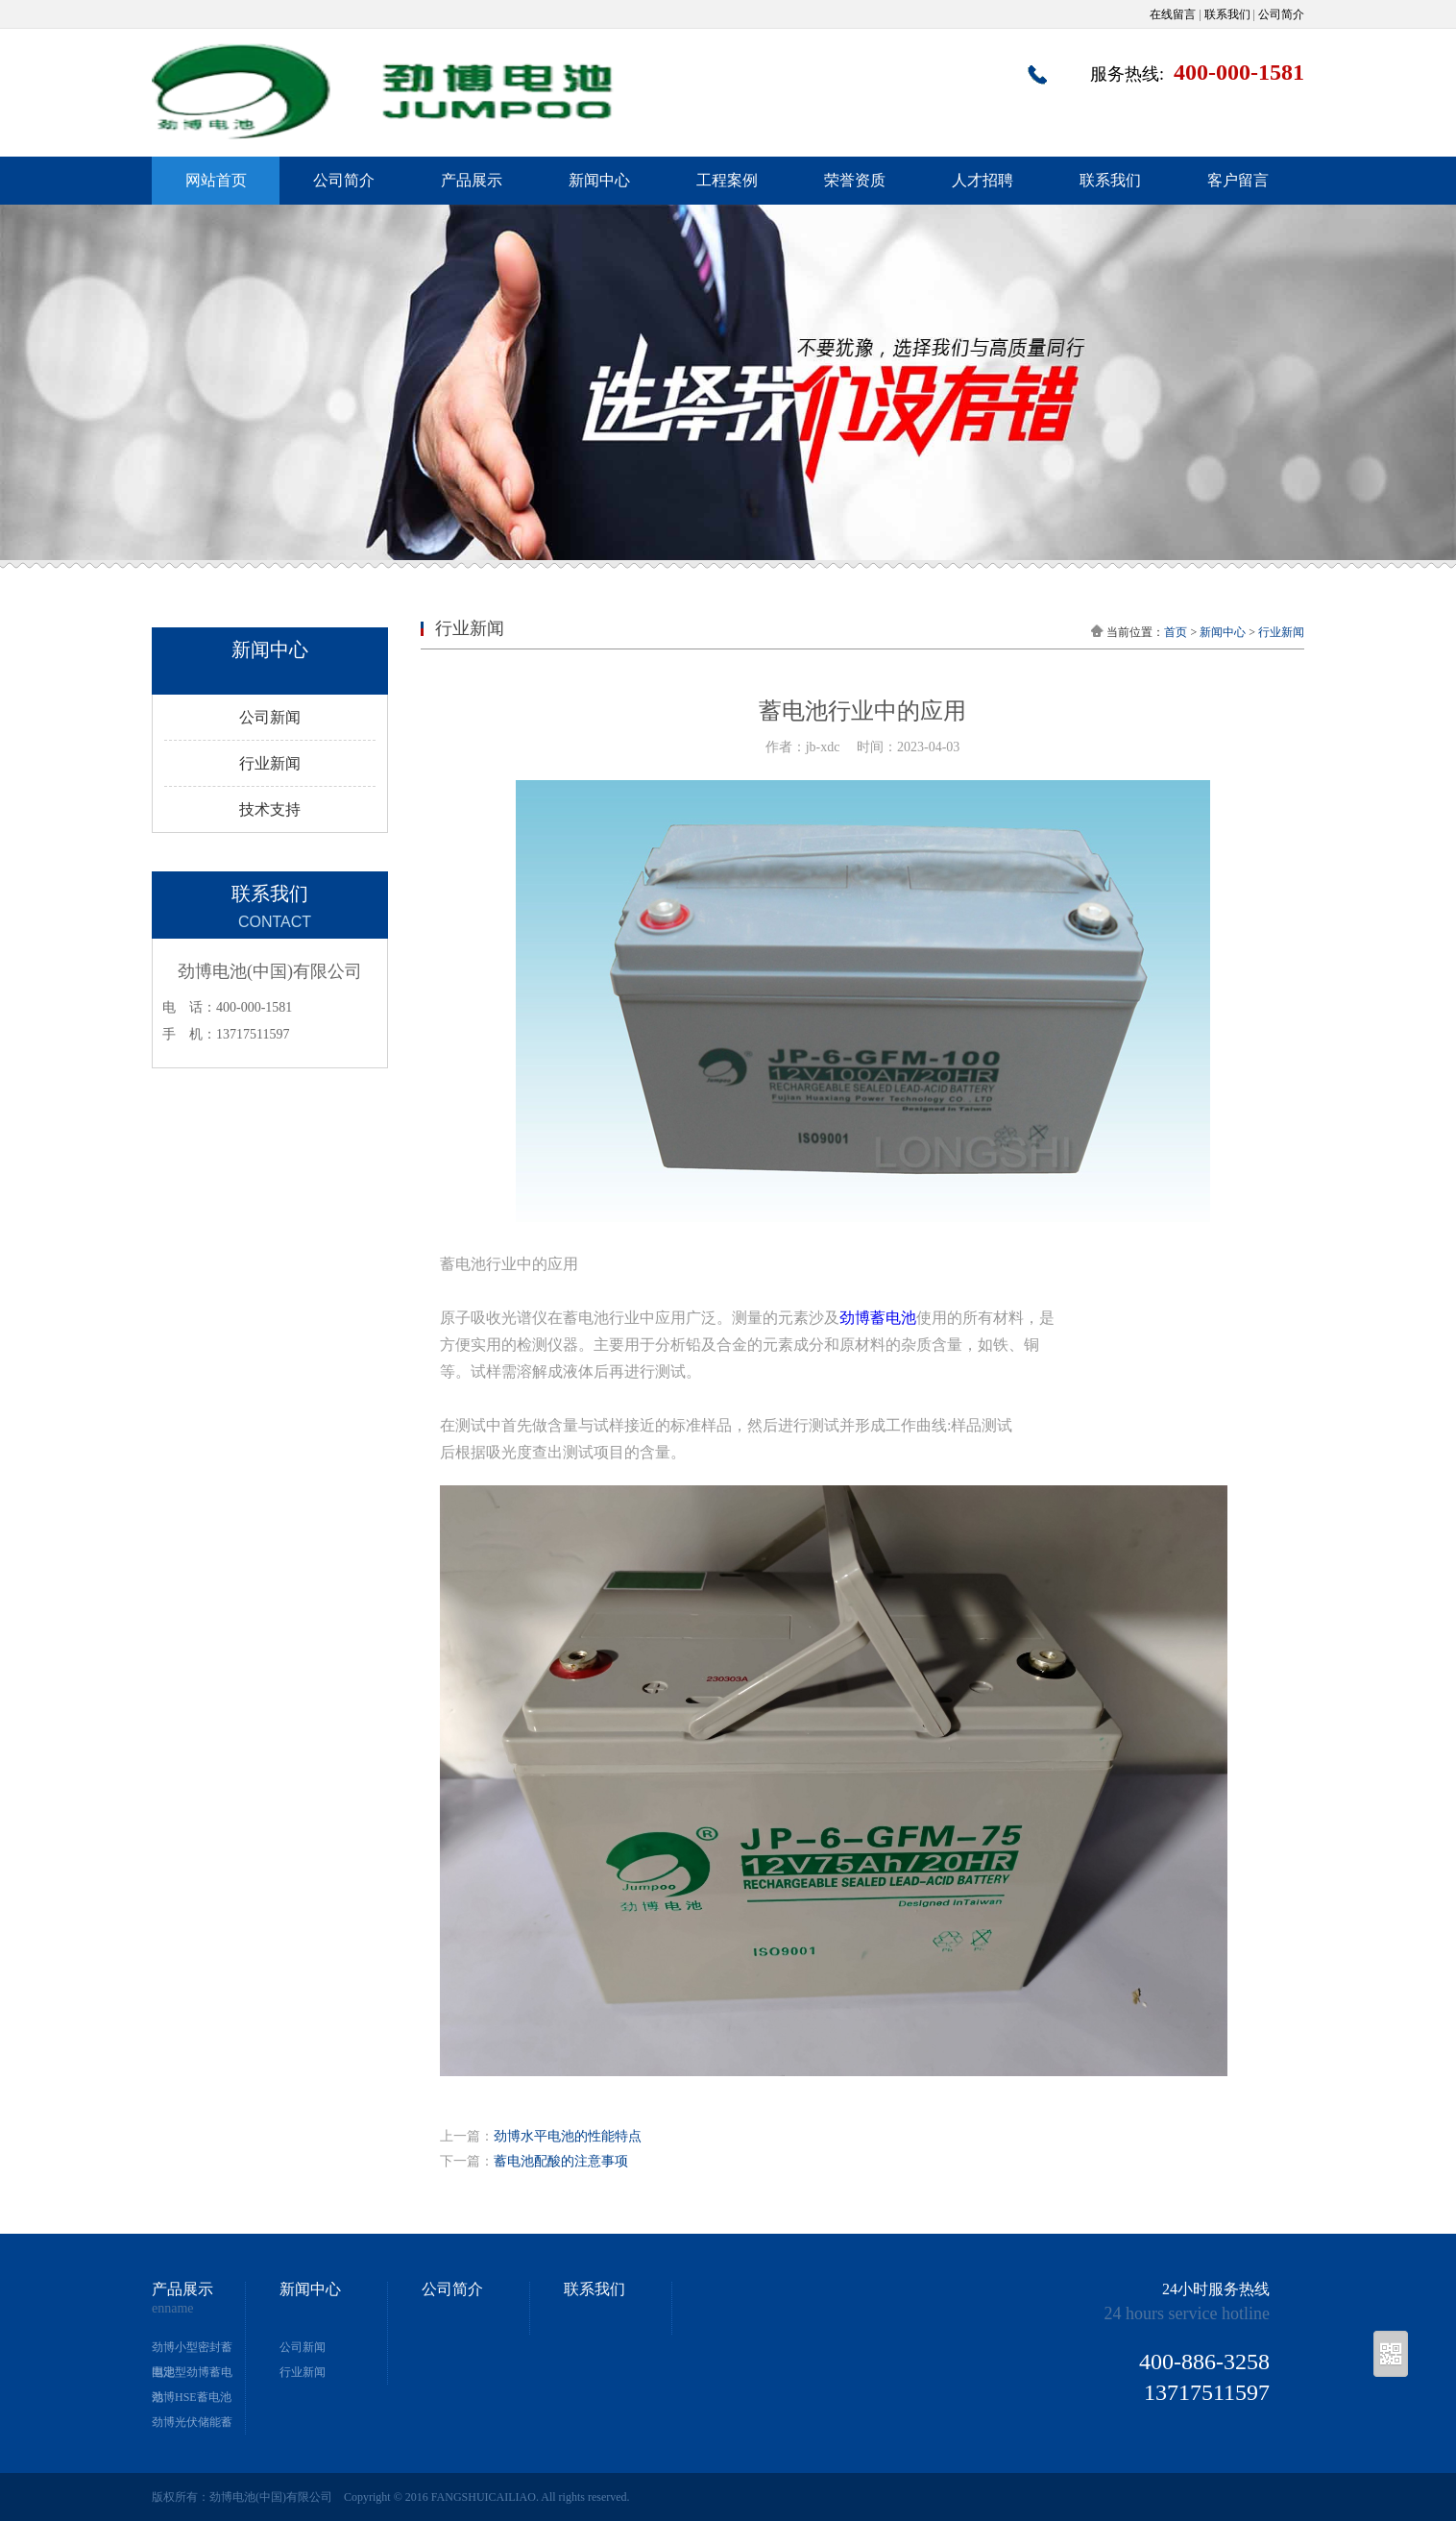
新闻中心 (599, 180)
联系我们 (1227, 14)
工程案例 (727, 180)
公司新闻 (270, 717)
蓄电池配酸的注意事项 (561, 2161)
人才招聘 (982, 180)
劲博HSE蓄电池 (191, 2397)
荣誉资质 (855, 180)
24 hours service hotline (1187, 2313)
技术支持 (270, 809)
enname (173, 2308)
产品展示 (471, 180)
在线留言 (1173, 14)
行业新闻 (270, 763)
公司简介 (1281, 14)
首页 (1175, 632)
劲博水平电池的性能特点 (568, 2136)
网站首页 (216, 180)
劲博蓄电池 (877, 1317)
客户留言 (1238, 180)
